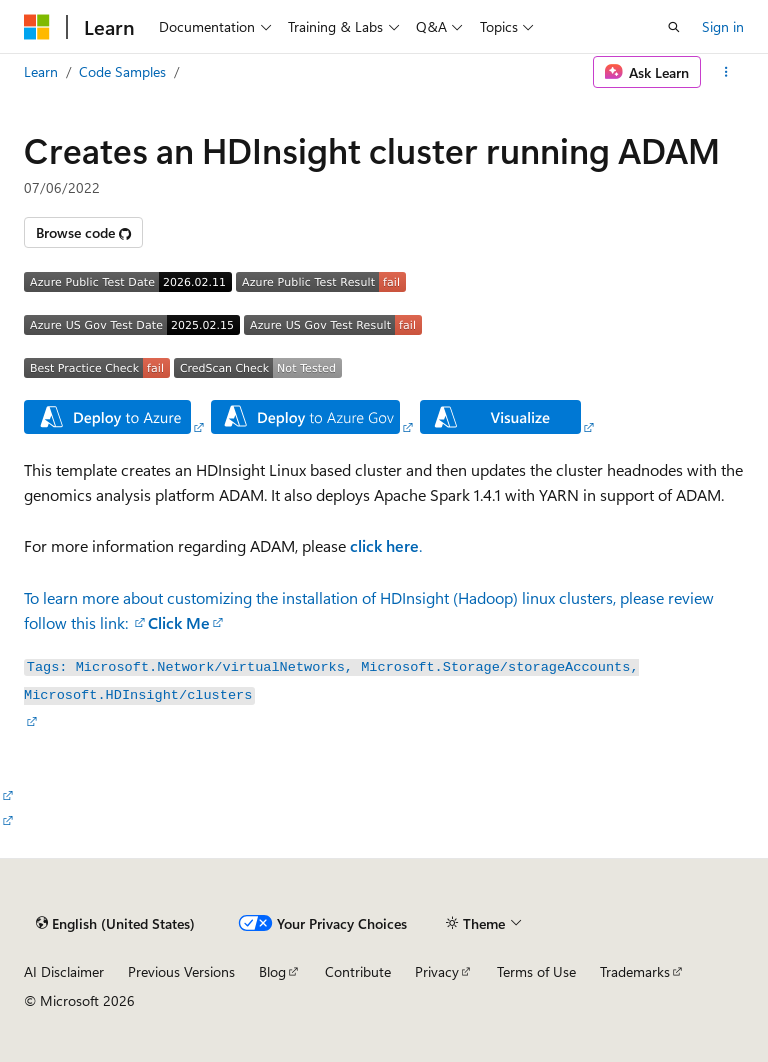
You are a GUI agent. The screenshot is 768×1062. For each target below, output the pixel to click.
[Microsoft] (37, 27)
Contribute (358, 971)
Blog (272, 971)
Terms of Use (536, 971)
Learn (41, 71)
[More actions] (726, 72)
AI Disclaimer (64, 971)
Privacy (437, 971)
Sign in (723, 26)
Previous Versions (181, 971)
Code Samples (122, 71)
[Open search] (674, 27)
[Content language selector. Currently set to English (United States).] (115, 923)
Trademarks (635, 971)
